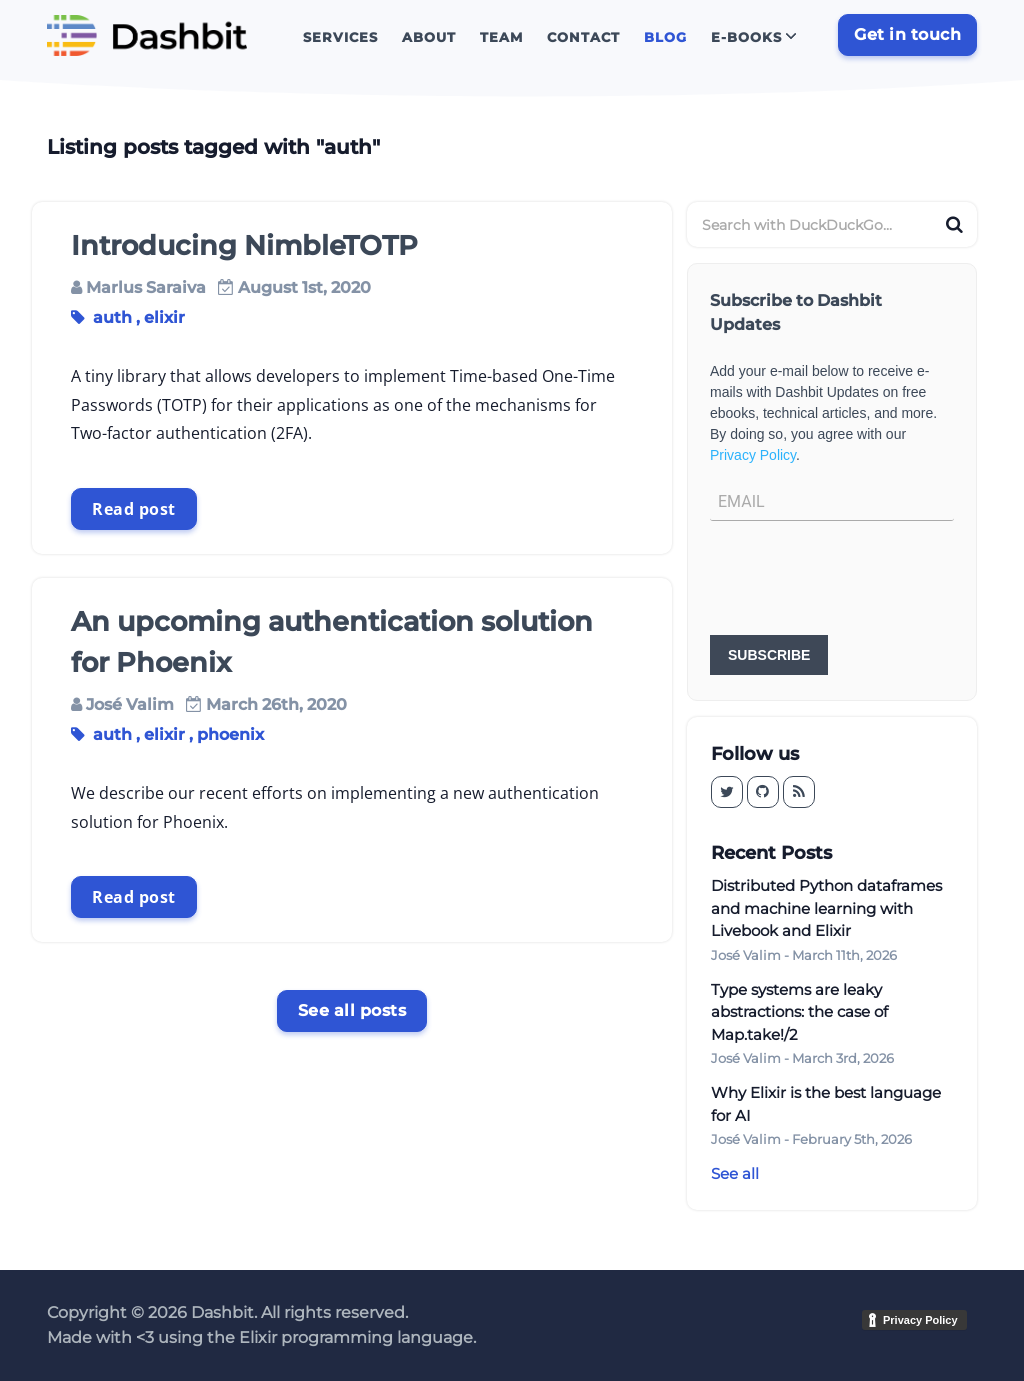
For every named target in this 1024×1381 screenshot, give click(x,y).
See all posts (352, 1010)
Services (340, 37)
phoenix (230, 734)
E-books (746, 37)
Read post (134, 509)
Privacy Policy (753, 455)
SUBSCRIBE (769, 655)
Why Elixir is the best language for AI (826, 1104)
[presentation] (862, 580)
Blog (665, 37)
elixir (164, 317)
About (429, 37)
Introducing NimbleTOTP (244, 245)
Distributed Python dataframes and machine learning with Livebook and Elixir (826, 908)
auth (112, 317)
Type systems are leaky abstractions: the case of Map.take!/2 (799, 1012)
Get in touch (907, 34)
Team (501, 37)
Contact (583, 37)
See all (735, 1173)
